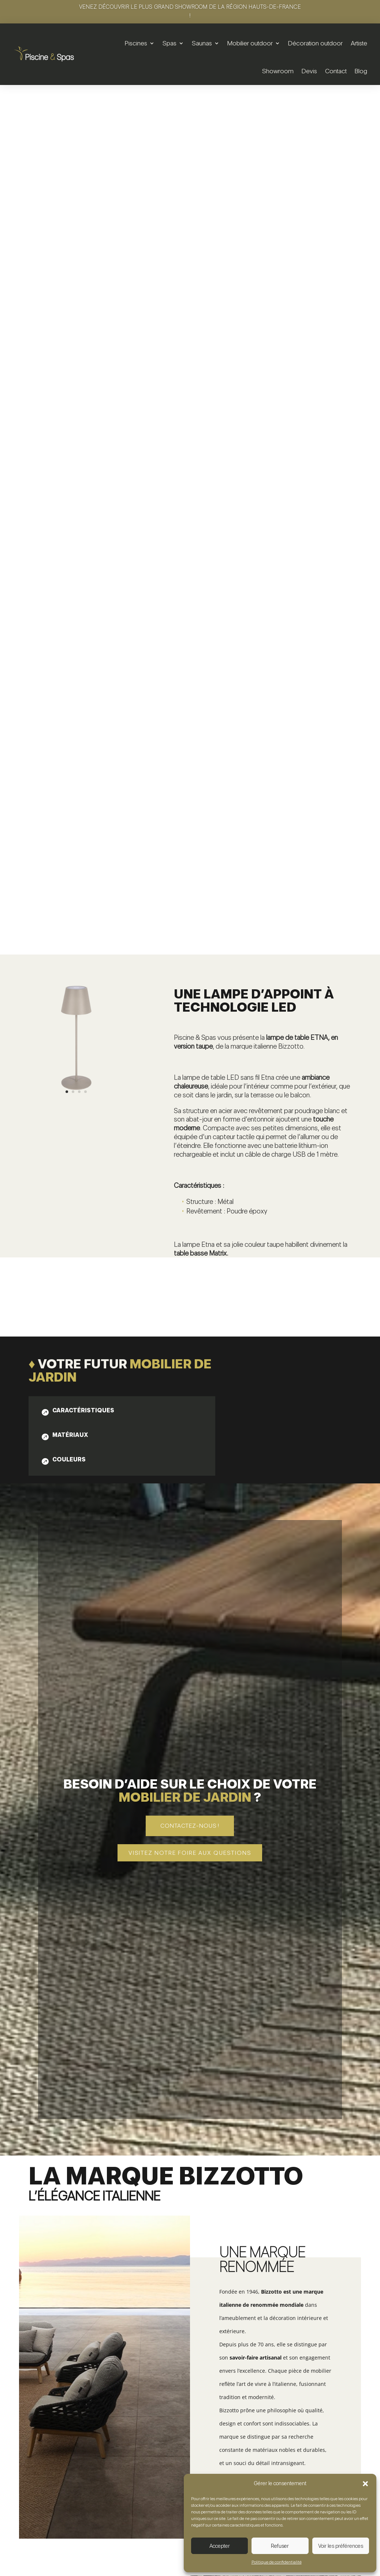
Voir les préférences (340, 2546)
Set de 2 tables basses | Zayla (74, 2475)
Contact (336, 71)
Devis (309, 71)
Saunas (202, 43)
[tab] (77, 842)
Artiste (359, 43)
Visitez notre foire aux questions (189, 1283)
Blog (361, 71)
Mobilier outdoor (250, 43)
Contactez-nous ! (189, 1256)
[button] (365, 2483)
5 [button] (362, 2447)
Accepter (219, 2546)
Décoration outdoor (315, 43)
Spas (169, 43)
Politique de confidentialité (277, 2562)
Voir (75, 2508)
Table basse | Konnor (190, 2465)
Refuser (280, 2546)
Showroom (278, 71)
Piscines (136, 43)
